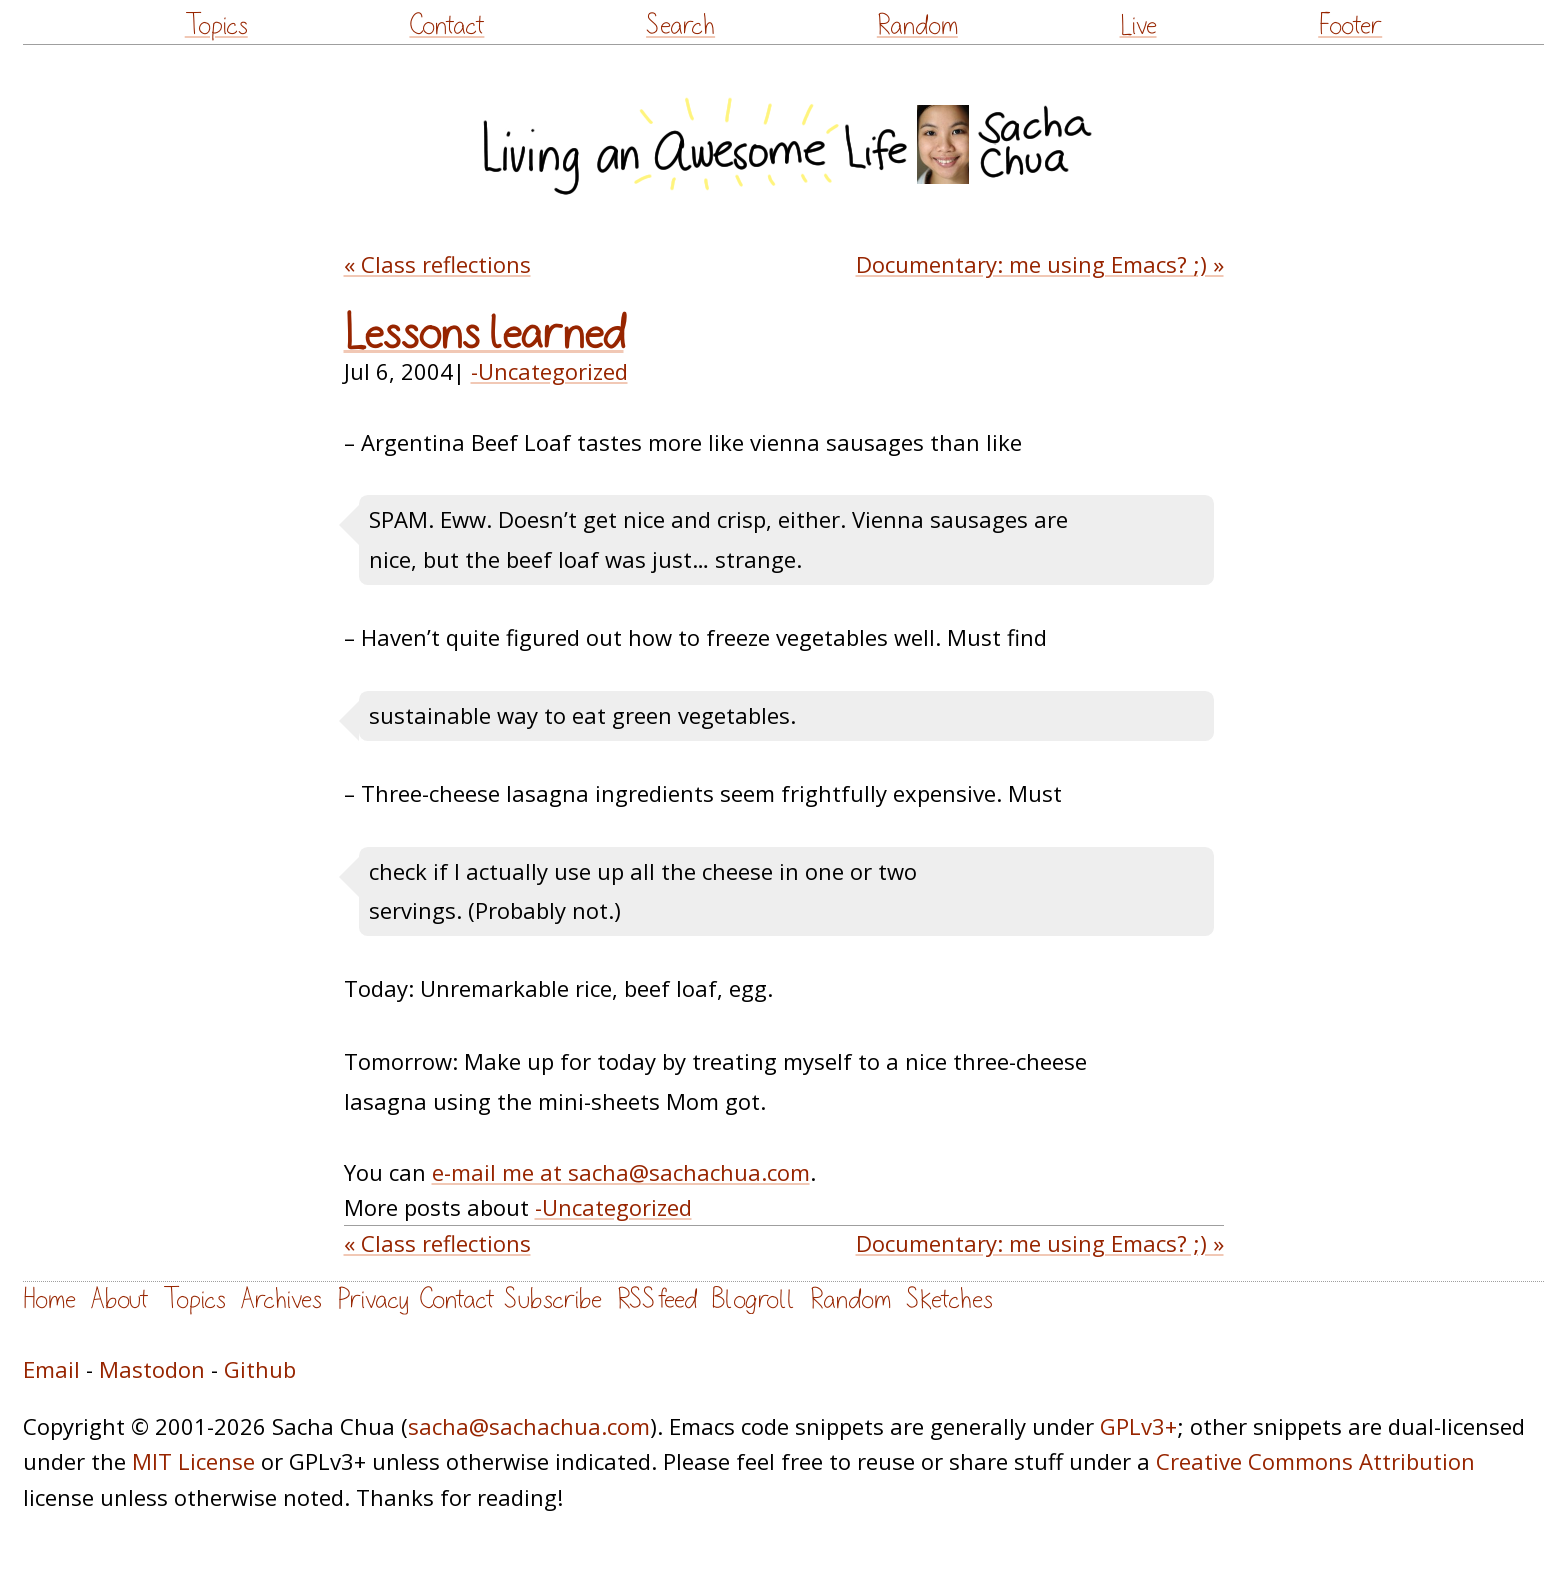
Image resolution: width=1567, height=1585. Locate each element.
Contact (446, 25)
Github (260, 1369)
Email (51, 1369)
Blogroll (753, 1299)
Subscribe (553, 1299)
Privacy (373, 1299)
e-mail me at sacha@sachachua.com (621, 1172)
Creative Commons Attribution (1315, 1461)
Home (49, 1299)
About (119, 1299)
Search (680, 25)
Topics (216, 25)
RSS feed (657, 1299)
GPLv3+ (1138, 1426)
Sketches (949, 1299)
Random (917, 25)
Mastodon (152, 1369)
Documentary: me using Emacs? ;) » (1040, 264)
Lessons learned (484, 334)
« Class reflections (437, 264)
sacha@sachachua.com (529, 1426)
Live (1138, 25)
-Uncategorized (549, 371)
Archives (281, 1299)
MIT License (193, 1461)
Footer (1350, 25)
